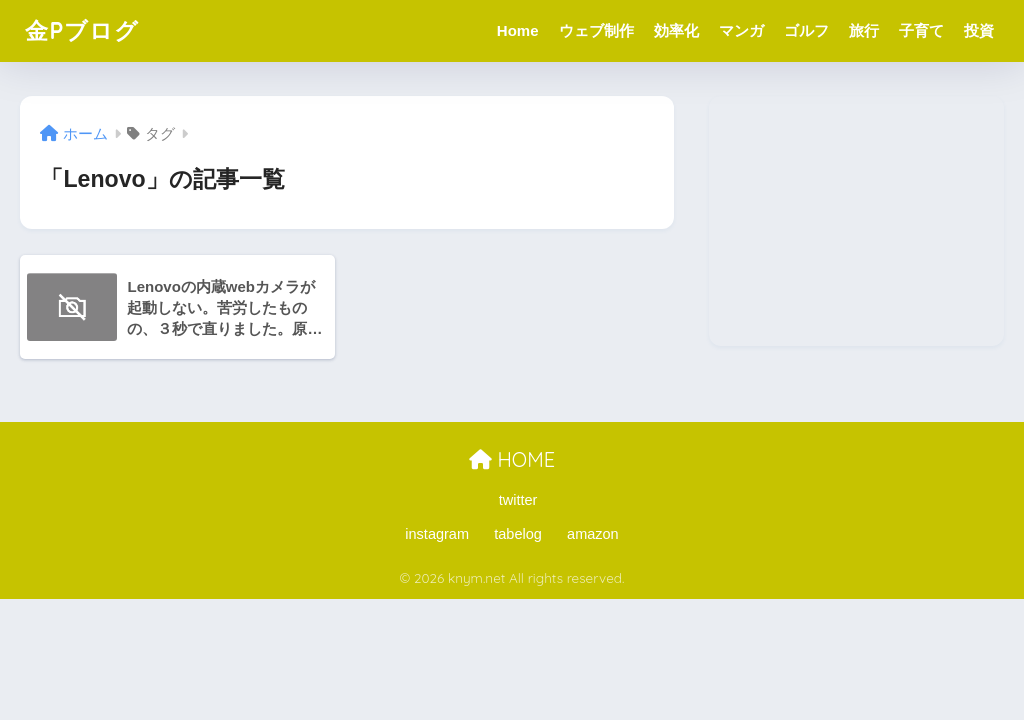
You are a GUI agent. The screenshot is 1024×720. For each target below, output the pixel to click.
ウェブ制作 (596, 30)
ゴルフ (806, 30)
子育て (921, 30)
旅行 (864, 30)
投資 (979, 30)
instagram (437, 534)
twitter (518, 500)
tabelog (518, 534)
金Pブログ (82, 30)
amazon (593, 534)
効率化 (676, 30)
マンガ (741, 30)
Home (518, 30)
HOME (512, 459)
